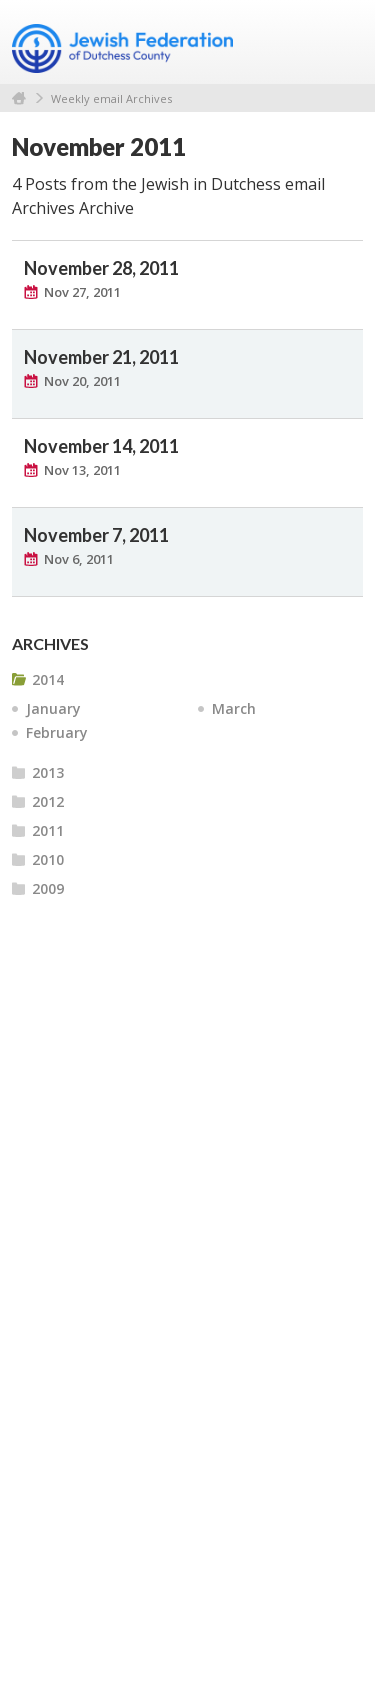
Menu (340, 42)
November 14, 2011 (101, 446)
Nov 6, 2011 (79, 559)
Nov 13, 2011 (82, 470)
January (53, 708)
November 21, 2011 (101, 357)
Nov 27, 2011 (82, 292)
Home (19, 98)
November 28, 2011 (101, 268)
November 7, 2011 (96, 535)
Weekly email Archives (111, 98)
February (57, 732)
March (234, 708)
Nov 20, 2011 (82, 381)
